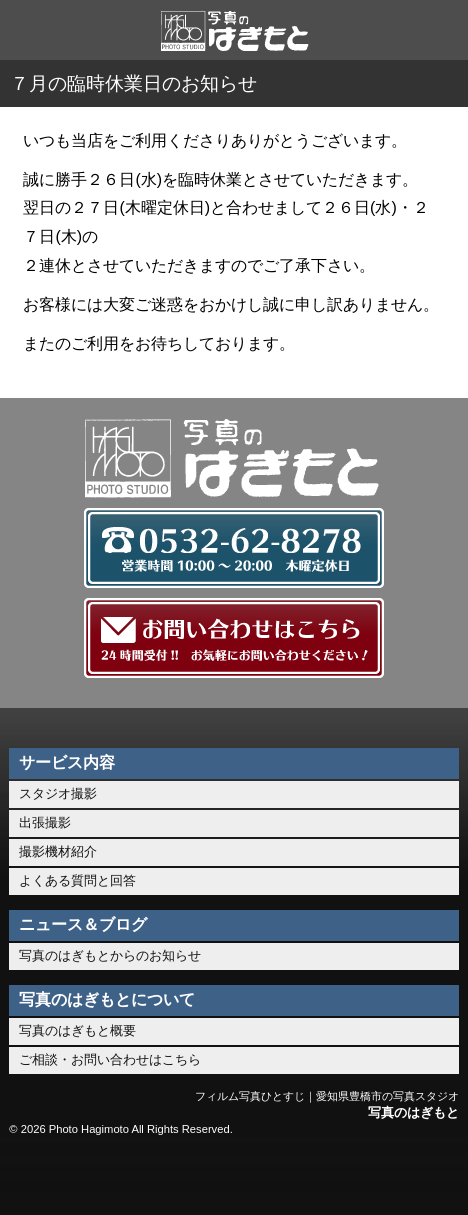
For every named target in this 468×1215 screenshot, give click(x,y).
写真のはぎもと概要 (77, 1030)
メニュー (419, 1175)
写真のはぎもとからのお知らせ (110, 955)
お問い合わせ (234, 1175)
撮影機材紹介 (58, 851)
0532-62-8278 (141, 1175)
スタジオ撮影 (58, 793)
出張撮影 (45, 822)
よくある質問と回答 (77, 880)
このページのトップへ (327, 1175)
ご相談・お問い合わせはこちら (110, 1059)
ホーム (49, 1175)
